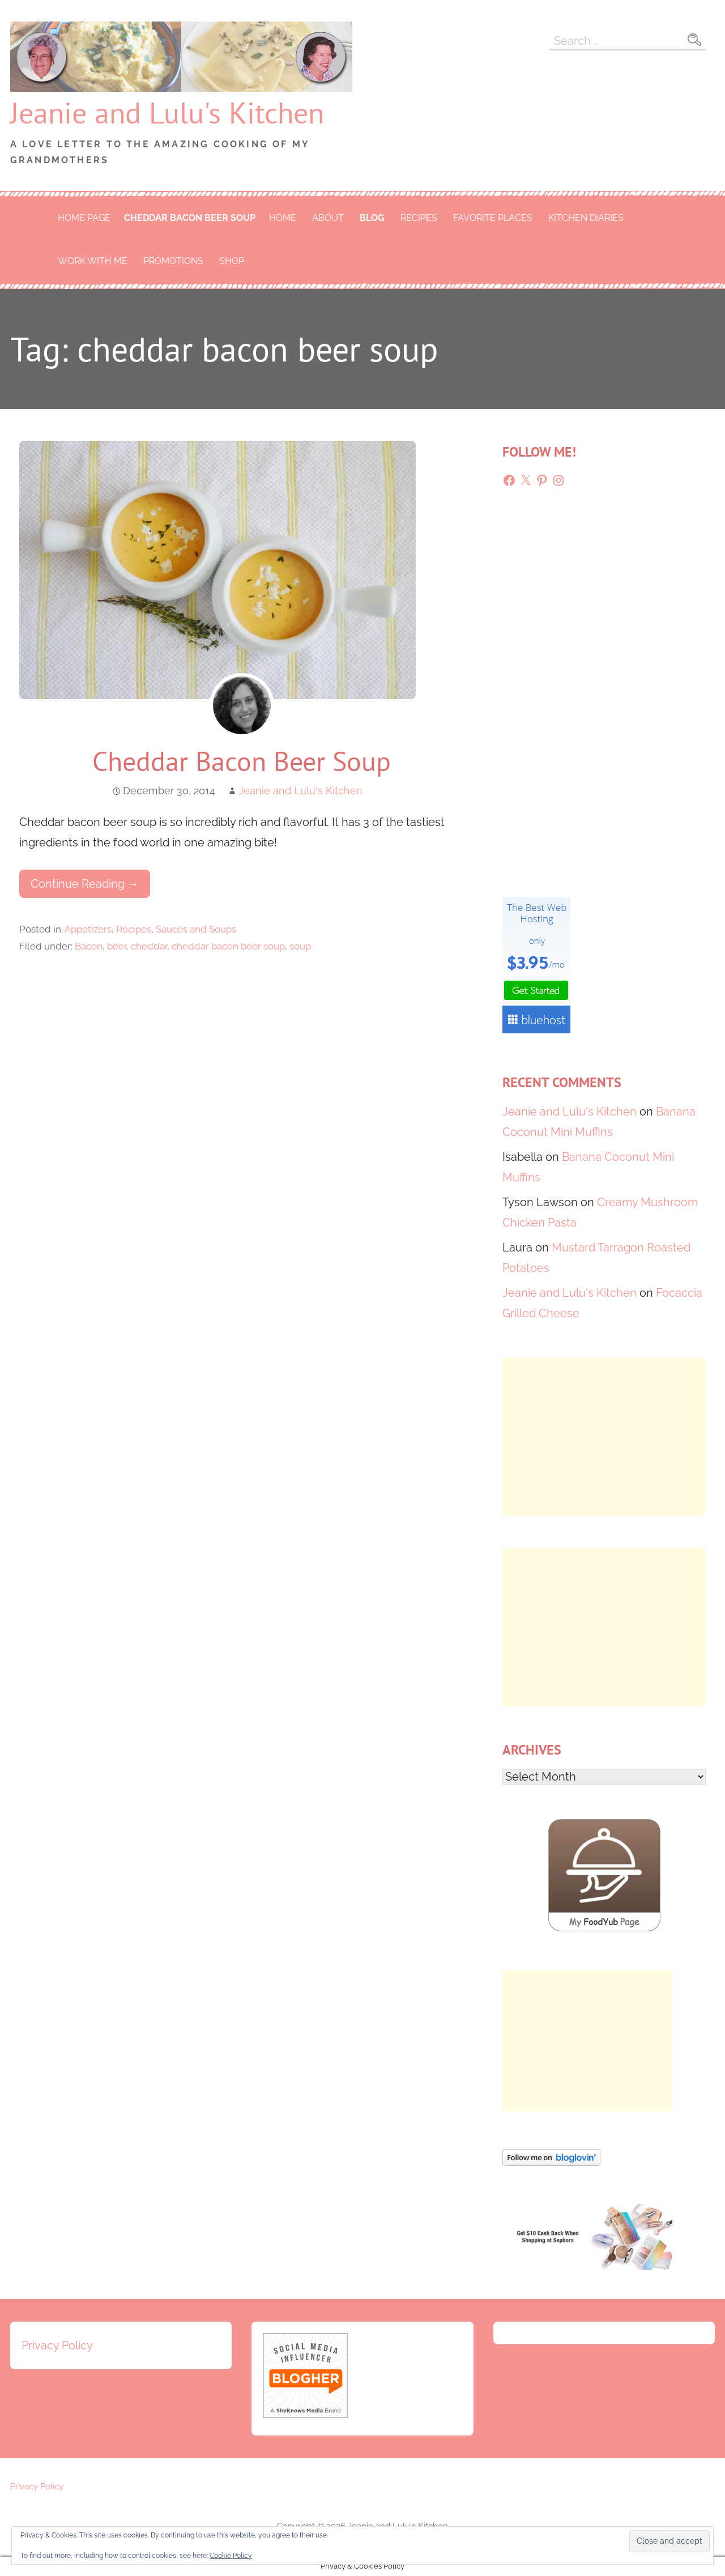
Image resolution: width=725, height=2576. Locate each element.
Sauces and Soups (196, 929)
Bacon (89, 946)
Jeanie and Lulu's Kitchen (167, 112)
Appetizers (88, 929)
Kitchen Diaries (586, 217)
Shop (231, 261)
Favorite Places (492, 217)
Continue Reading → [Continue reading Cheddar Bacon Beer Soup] (85, 884)
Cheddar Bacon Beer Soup (241, 760)
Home (282, 217)
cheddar (149, 946)
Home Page (84, 217)
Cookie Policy (231, 2556)
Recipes (418, 217)
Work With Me (92, 261)
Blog (372, 217)
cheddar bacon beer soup (189, 217)
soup (300, 946)
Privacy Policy (57, 2345)
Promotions (173, 261)
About (328, 217)
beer (116, 946)
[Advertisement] (604, 1436)
